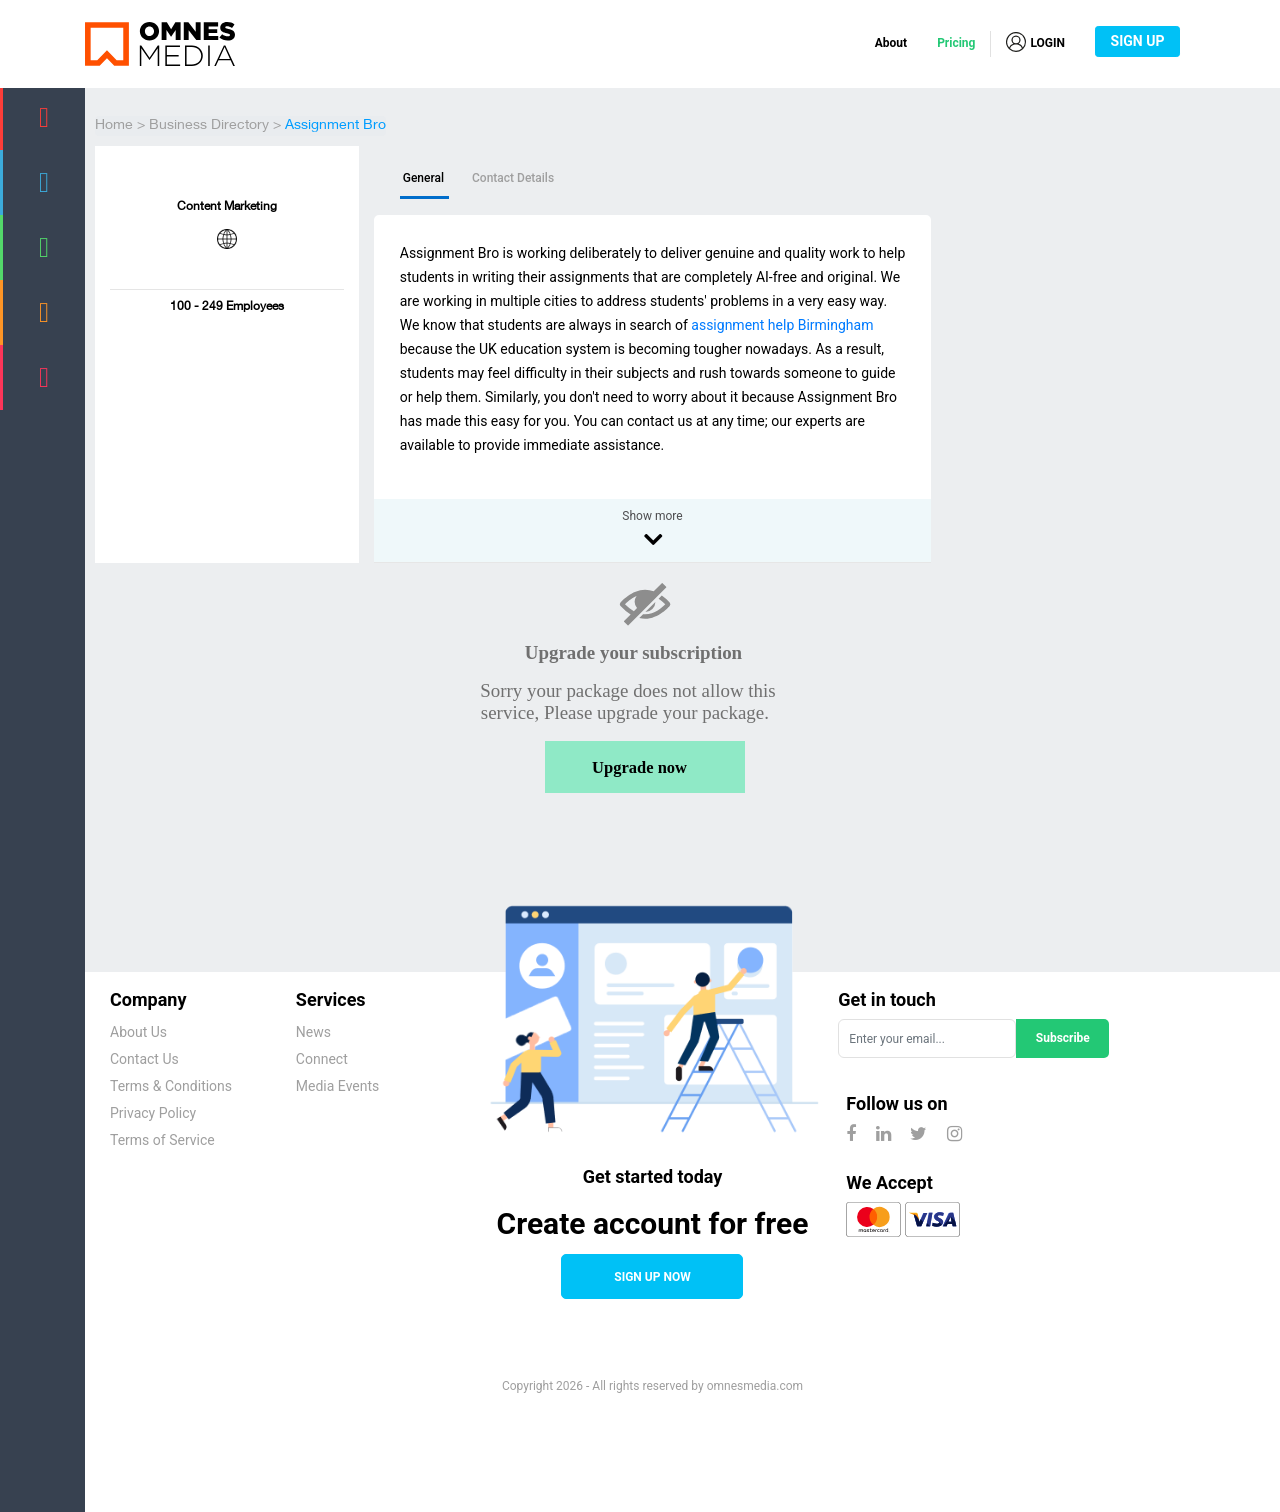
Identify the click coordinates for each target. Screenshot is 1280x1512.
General (423, 178)
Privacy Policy (153, 1113)
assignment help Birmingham (782, 325)
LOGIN (1035, 42)
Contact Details (513, 178)
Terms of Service (162, 1140)
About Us (138, 1032)
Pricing (956, 43)
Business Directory (209, 126)
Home (114, 126)
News (313, 1032)
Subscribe (1063, 1038)
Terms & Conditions (171, 1086)
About (891, 43)
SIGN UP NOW (652, 1277)
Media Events (337, 1086)
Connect (322, 1059)
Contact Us (144, 1059)
